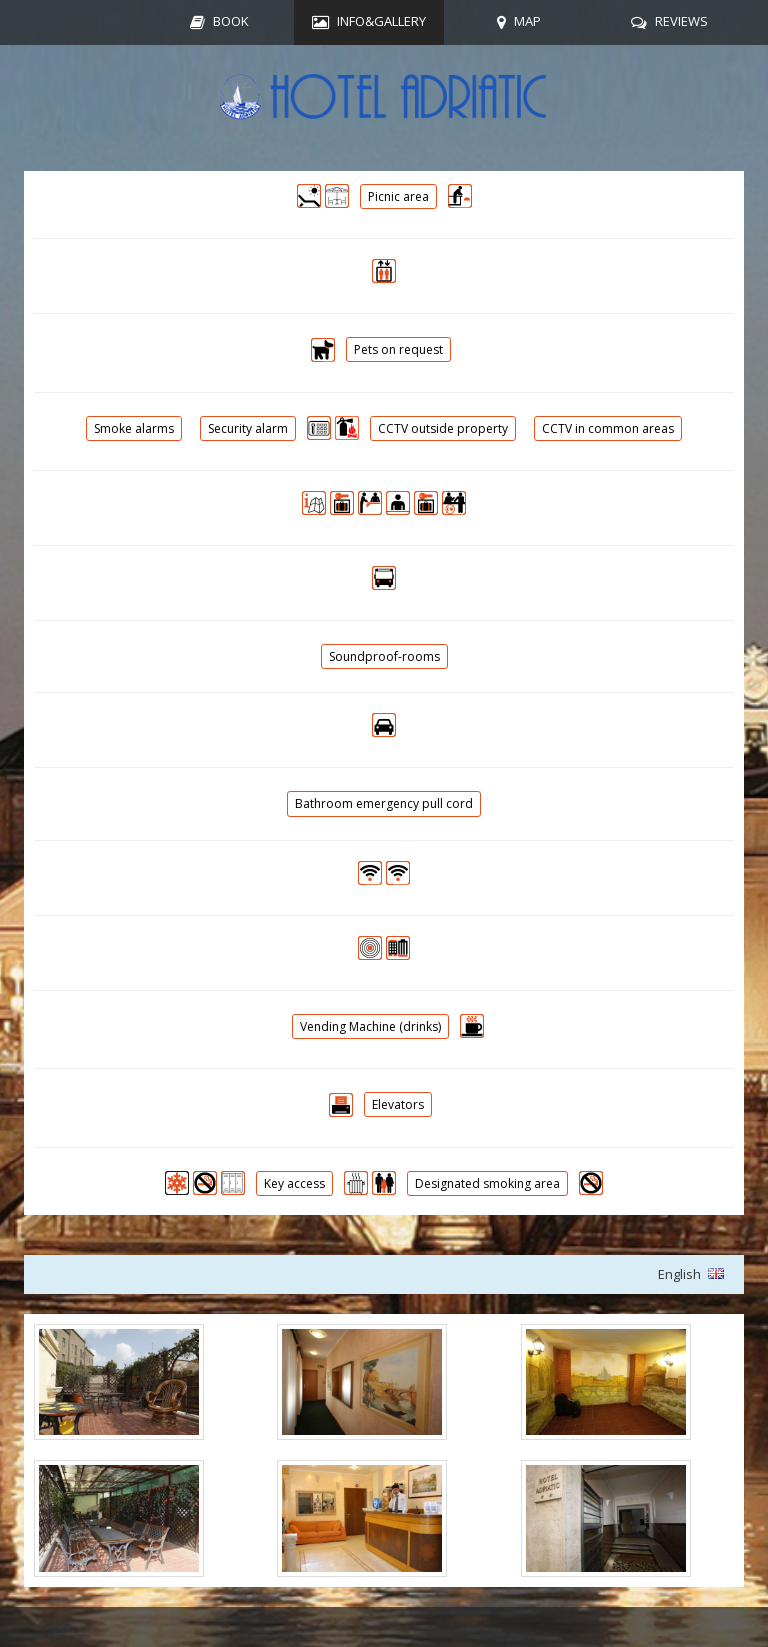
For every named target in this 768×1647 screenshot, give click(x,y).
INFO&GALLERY (381, 21)
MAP (527, 21)
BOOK (231, 21)
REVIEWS (681, 21)
